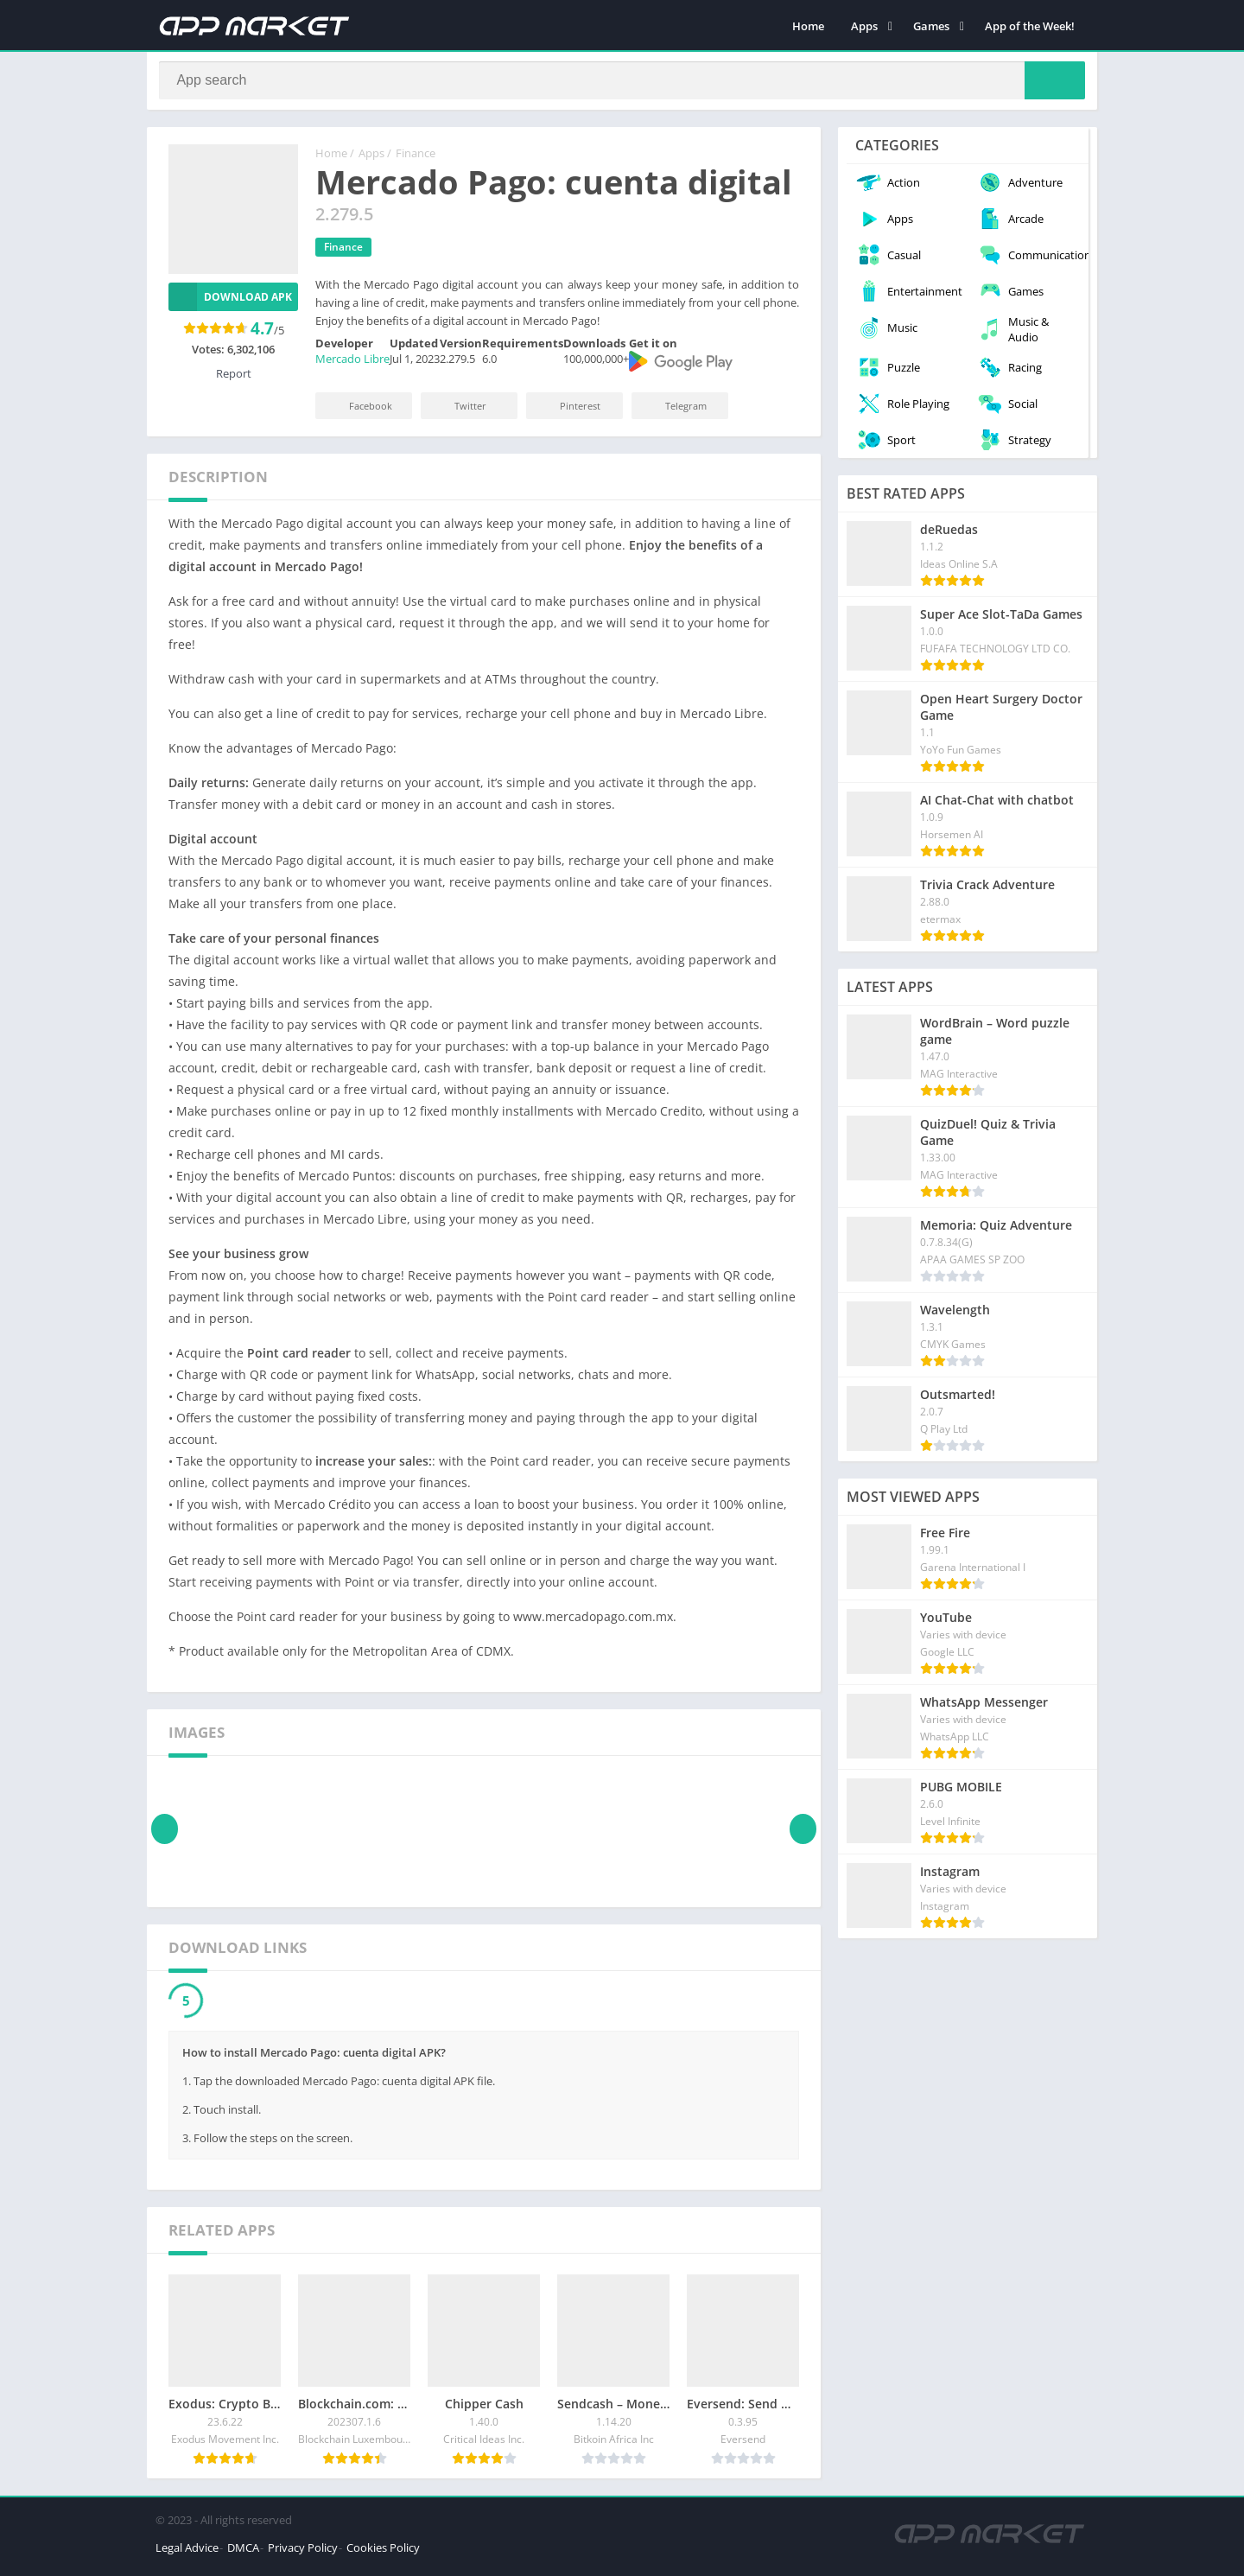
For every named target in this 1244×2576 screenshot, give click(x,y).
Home (808, 26)
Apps (864, 26)
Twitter (458, 411)
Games (931, 26)
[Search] (622, 84)
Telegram (674, 411)
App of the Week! (1030, 26)
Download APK (230, 303)
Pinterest (568, 411)
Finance (415, 160)
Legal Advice (187, 2553)
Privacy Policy (303, 2553)
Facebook (359, 411)
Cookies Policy (383, 2553)
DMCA (243, 2553)
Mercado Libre (352, 365)
